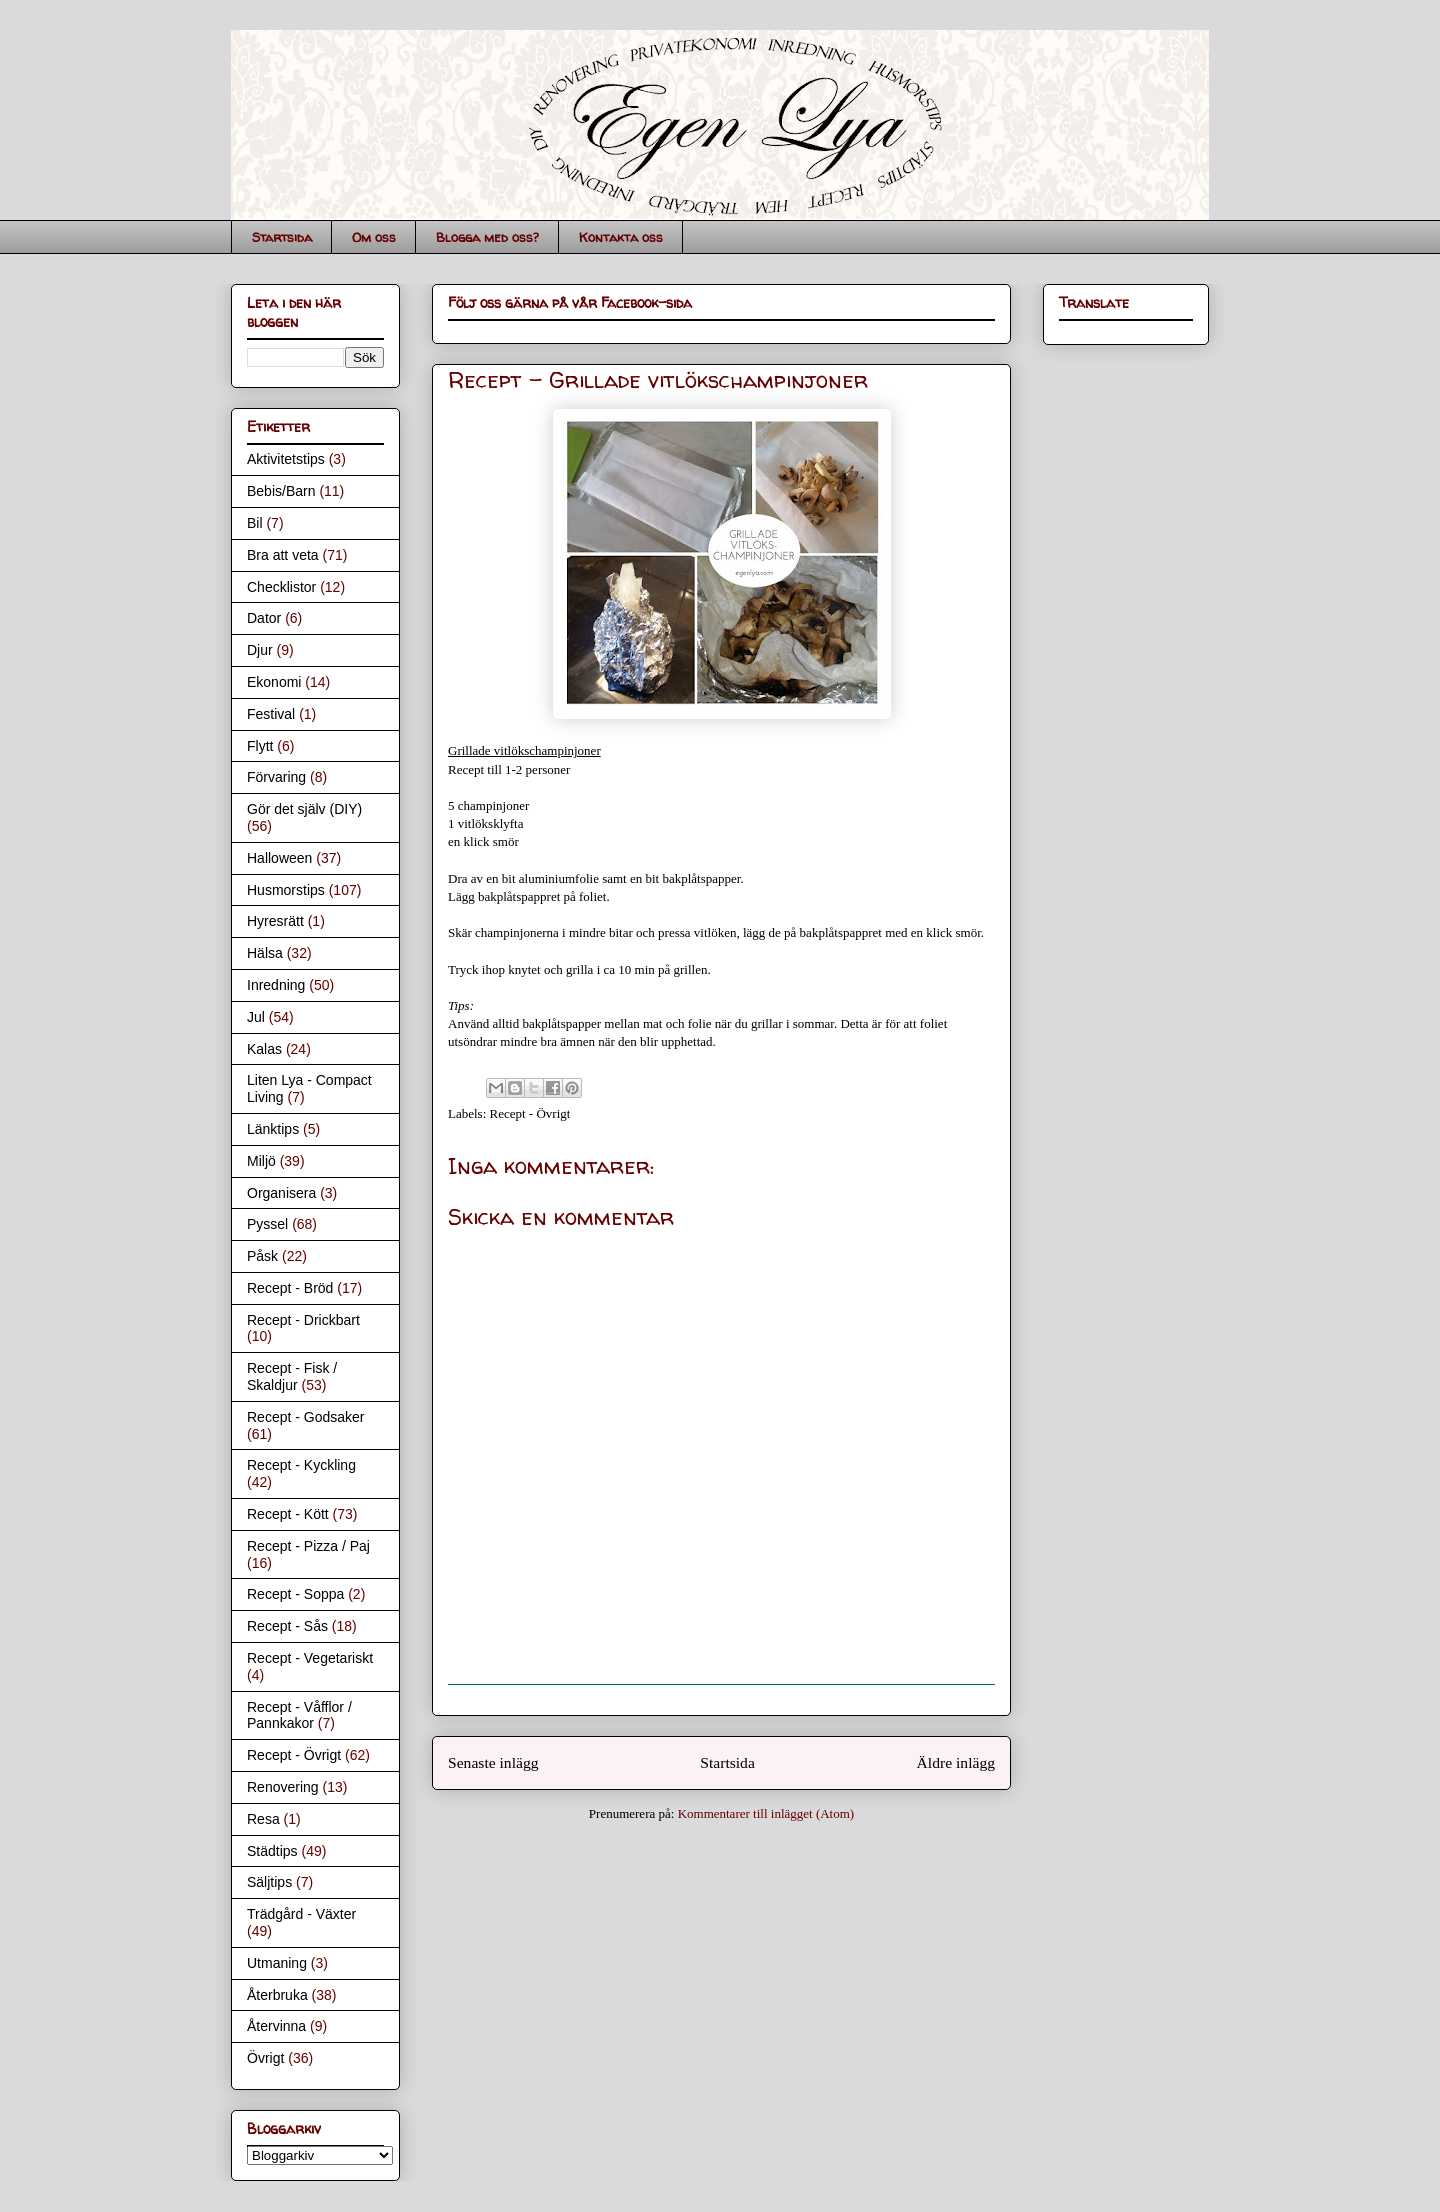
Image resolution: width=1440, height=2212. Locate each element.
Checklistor (281, 587)
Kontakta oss (621, 237)
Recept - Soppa (295, 1594)
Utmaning (277, 1963)
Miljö (261, 1161)
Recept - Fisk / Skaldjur (292, 1376)
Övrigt (265, 2058)
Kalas (264, 1049)
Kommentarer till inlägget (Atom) (766, 1813)
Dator (264, 618)
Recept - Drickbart (303, 1320)
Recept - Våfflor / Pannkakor (299, 1715)
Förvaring (276, 777)
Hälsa (265, 953)
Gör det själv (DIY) (304, 809)
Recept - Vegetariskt (310, 1658)
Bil (255, 523)
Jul (256, 1017)
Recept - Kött (288, 1514)
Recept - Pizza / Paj (308, 1546)
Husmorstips (286, 890)
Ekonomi (274, 682)
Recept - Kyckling (301, 1465)
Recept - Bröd (290, 1288)
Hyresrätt (275, 921)
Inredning (276, 985)
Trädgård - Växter (301, 1914)
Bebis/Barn (281, 491)
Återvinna (276, 2026)
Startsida (282, 237)
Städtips (272, 1851)
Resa (263, 1819)
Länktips (273, 1129)
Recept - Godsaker (306, 1417)
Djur (260, 650)
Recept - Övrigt (530, 1113)
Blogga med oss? (487, 237)
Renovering (283, 1787)
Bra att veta (283, 555)
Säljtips (269, 1882)
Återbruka (277, 1995)
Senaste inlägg (493, 1762)
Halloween (279, 858)
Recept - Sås (287, 1626)
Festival (271, 714)
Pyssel (267, 1224)
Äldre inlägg (956, 1762)
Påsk (262, 1256)
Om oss (374, 237)
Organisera (281, 1193)
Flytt (260, 746)
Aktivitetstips (286, 459)
